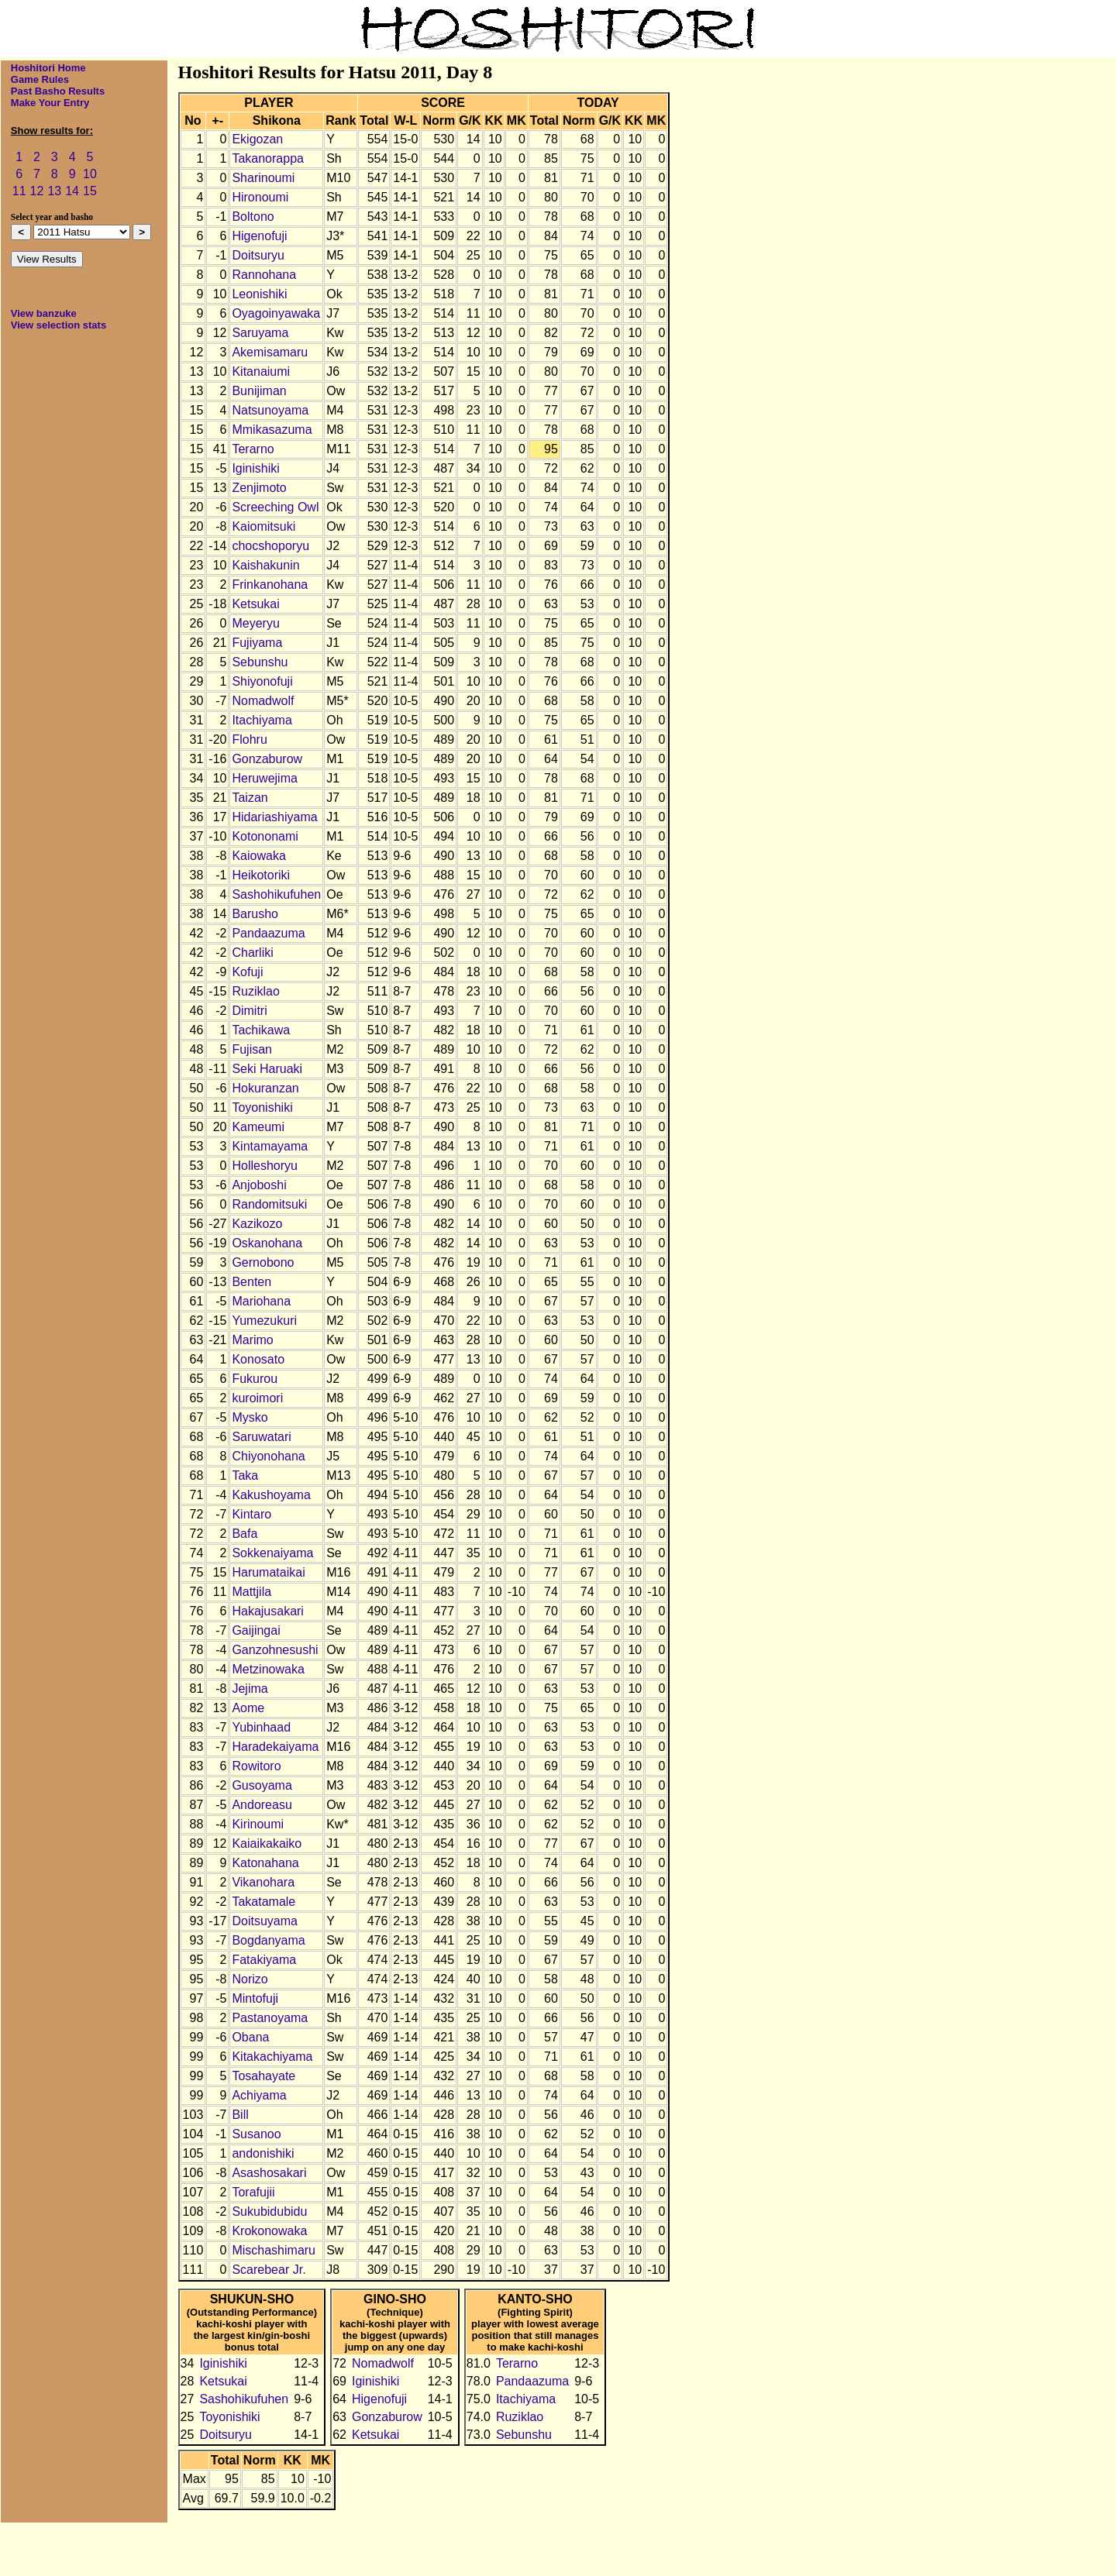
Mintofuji (255, 1998)
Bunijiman (259, 390)
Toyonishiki (262, 1107)
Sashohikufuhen (276, 894)
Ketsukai (255, 603)
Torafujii (253, 2192)
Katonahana (265, 1862)
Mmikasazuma (272, 429)
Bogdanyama (268, 1940)
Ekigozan (257, 139)
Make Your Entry (50, 102)
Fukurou (254, 1378)
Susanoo (256, 2134)
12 (37, 191)
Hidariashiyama (274, 817)
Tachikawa (261, 1030)
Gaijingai (256, 1630)
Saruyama (260, 332)
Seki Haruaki (267, 1068)
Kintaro (251, 1514)
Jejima (249, 1688)
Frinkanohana (270, 584)
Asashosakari (269, 2172)
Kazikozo (257, 1223)
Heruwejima (264, 778)
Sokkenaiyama (272, 1553)
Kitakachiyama (272, 2056)
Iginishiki (255, 468)
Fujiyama (257, 642)
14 (72, 191)
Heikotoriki (261, 875)
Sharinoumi (263, 177)
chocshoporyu (270, 545)
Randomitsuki (269, 1204)
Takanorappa (268, 158)
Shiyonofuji (262, 681)
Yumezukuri (264, 1320)
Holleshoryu (264, 1165)
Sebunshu (260, 662)
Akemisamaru (270, 352)
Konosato (258, 1359)
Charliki (252, 952)
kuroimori (257, 1398)
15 (90, 191)
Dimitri (249, 1010)
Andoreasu (261, 1804)
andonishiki (263, 2153)
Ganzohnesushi (275, 1649)
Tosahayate (263, 2075)
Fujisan (252, 1049)
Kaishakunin (265, 565)
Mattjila (251, 1591)
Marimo (252, 1339)
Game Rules (40, 79)
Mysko (249, 1417)
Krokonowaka (269, 2230)
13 (54, 191)
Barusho (255, 913)
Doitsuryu (258, 255)
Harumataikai (268, 1572)
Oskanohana (267, 1243)
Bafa (244, 1533)
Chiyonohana (268, 1456)
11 (19, 191)
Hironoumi (260, 197)
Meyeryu (255, 623)
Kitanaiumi (261, 371)
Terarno (253, 449)
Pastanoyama (270, 2017)
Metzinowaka (268, 1669)
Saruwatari (261, 1436)
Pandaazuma (268, 933)
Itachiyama (261, 720)
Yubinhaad (261, 1727)
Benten (251, 1281)
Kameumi (258, 1126)
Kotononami (265, 836)
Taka (245, 1475)
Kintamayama (270, 1146)
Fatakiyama (264, 1959)
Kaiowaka (258, 855)
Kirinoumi (258, 1824)
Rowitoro (256, 1766)
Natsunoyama (270, 410)
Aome (248, 1707)
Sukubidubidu (269, 2211)
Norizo (249, 1979)
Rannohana (264, 274)
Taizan (249, 797)
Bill (240, 2114)
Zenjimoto (259, 487)
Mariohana (261, 1301)
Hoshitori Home (48, 68)
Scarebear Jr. (268, 2269)
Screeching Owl (275, 507)
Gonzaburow (267, 758)
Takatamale (263, 1901)
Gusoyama (261, 1785)
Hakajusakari (267, 1611)
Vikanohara (263, 1882)
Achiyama (259, 2095)
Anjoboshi (259, 1185)
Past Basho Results (58, 91)
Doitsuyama (264, 1921)
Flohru (249, 739)
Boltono (253, 216)
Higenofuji (259, 235)
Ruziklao (255, 991)
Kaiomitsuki (263, 526)
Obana (250, 2037)
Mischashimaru (273, 2250)
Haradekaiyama (275, 1746)
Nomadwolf (263, 700)
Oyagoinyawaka (276, 313)
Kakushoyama (271, 1494)
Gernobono (263, 1262)
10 (90, 174)
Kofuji (247, 971)
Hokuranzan (265, 1088)
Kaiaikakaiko (266, 1843)
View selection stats (58, 325)
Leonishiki (259, 294)
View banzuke (44, 313)
